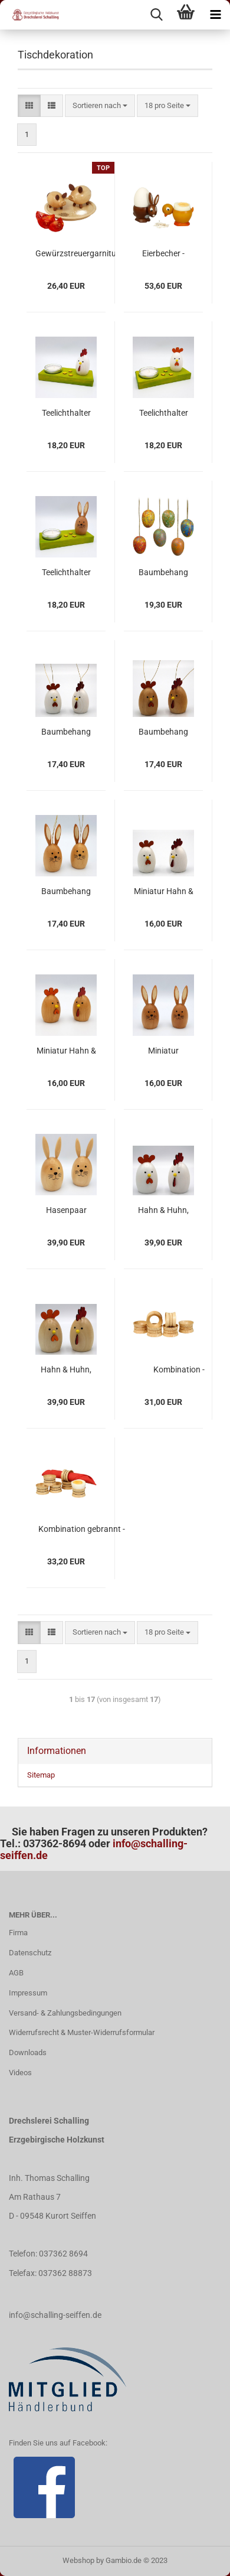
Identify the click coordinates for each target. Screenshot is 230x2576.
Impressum (28, 1992)
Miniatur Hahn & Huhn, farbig (163, 891)
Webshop (78, 2560)
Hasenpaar (66, 1210)
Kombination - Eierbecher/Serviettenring (179, 1370)
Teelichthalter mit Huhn (163, 413)
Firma (18, 1932)
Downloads (28, 2052)
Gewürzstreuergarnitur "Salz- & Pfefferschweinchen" (77, 254)
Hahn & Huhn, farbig (163, 1210)
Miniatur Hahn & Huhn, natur (66, 1051)
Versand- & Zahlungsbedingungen (65, 2012)
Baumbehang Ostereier (163, 573)
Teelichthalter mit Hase (66, 573)
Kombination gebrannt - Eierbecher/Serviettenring (81, 1529)
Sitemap (41, 1774)
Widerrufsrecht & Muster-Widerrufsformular (82, 2032)
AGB (16, 1972)
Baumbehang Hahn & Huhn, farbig (66, 732)
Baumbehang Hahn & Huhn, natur (163, 732)
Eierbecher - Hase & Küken (163, 254)
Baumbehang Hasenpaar (66, 891)
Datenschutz (30, 1952)
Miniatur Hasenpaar (163, 1051)
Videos (20, 2072)
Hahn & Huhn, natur (66, 1370)
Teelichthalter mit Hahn (66, 413)
